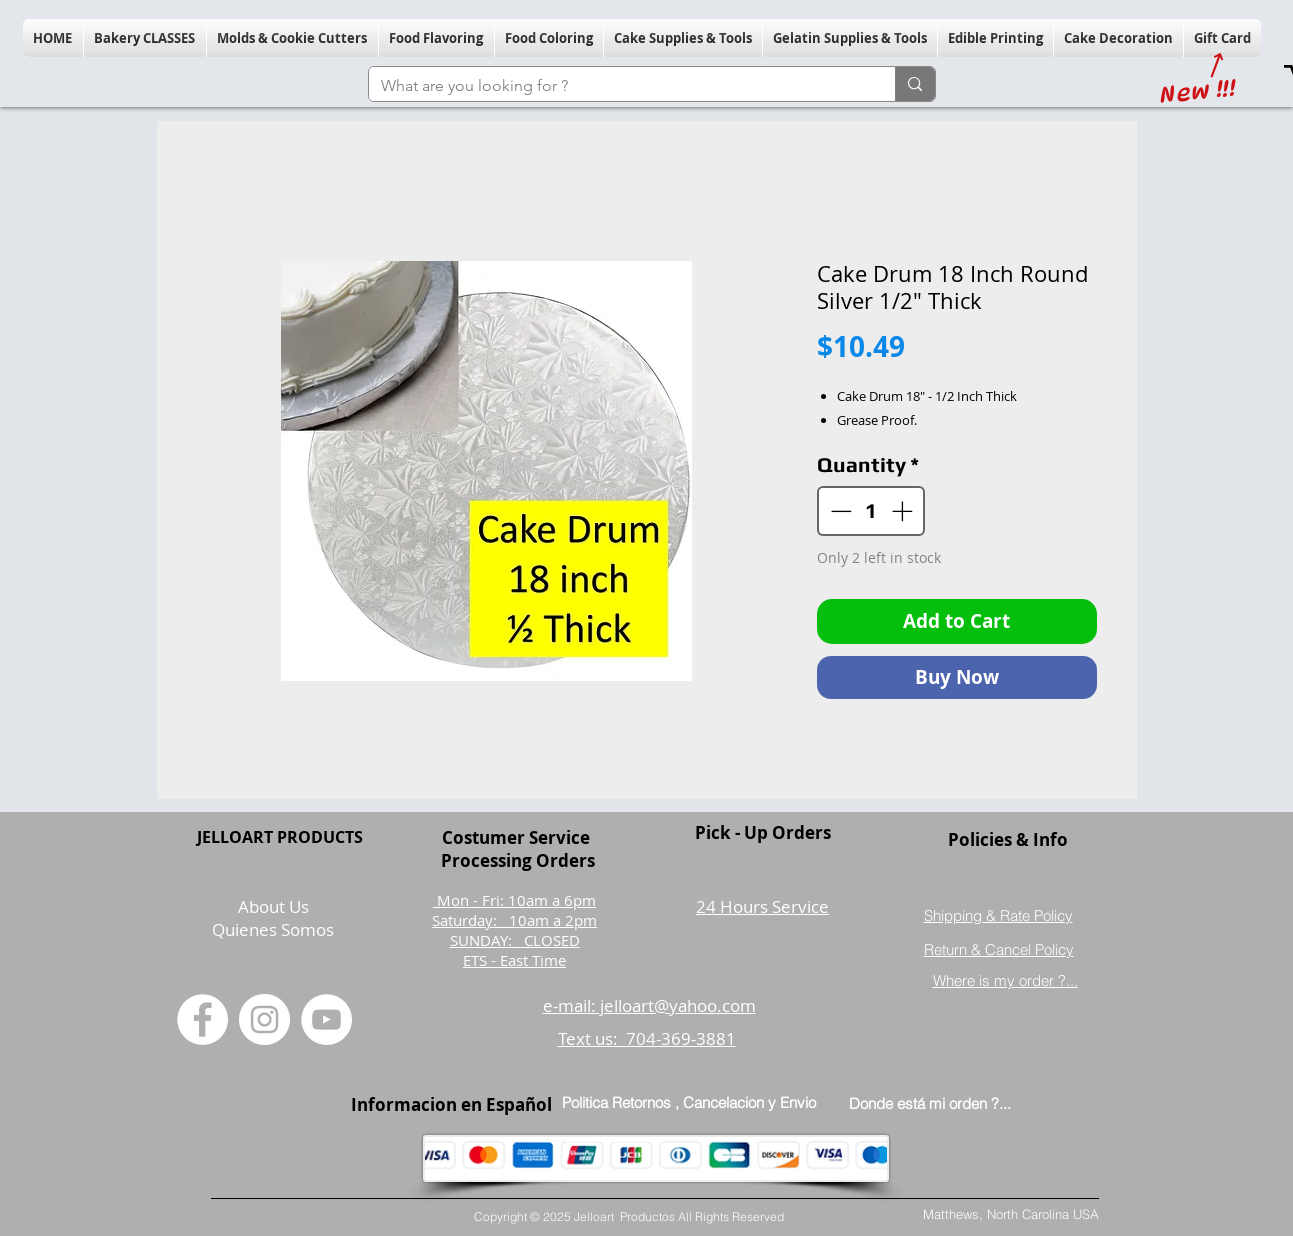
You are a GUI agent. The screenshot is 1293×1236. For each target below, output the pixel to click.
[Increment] (904, 511)
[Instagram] (264, 1019)
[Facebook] (202, 1019)
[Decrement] (839, 511)
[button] (145, 38)
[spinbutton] (871, 511)
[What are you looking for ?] (617, 86)
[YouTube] (326, 1019)
